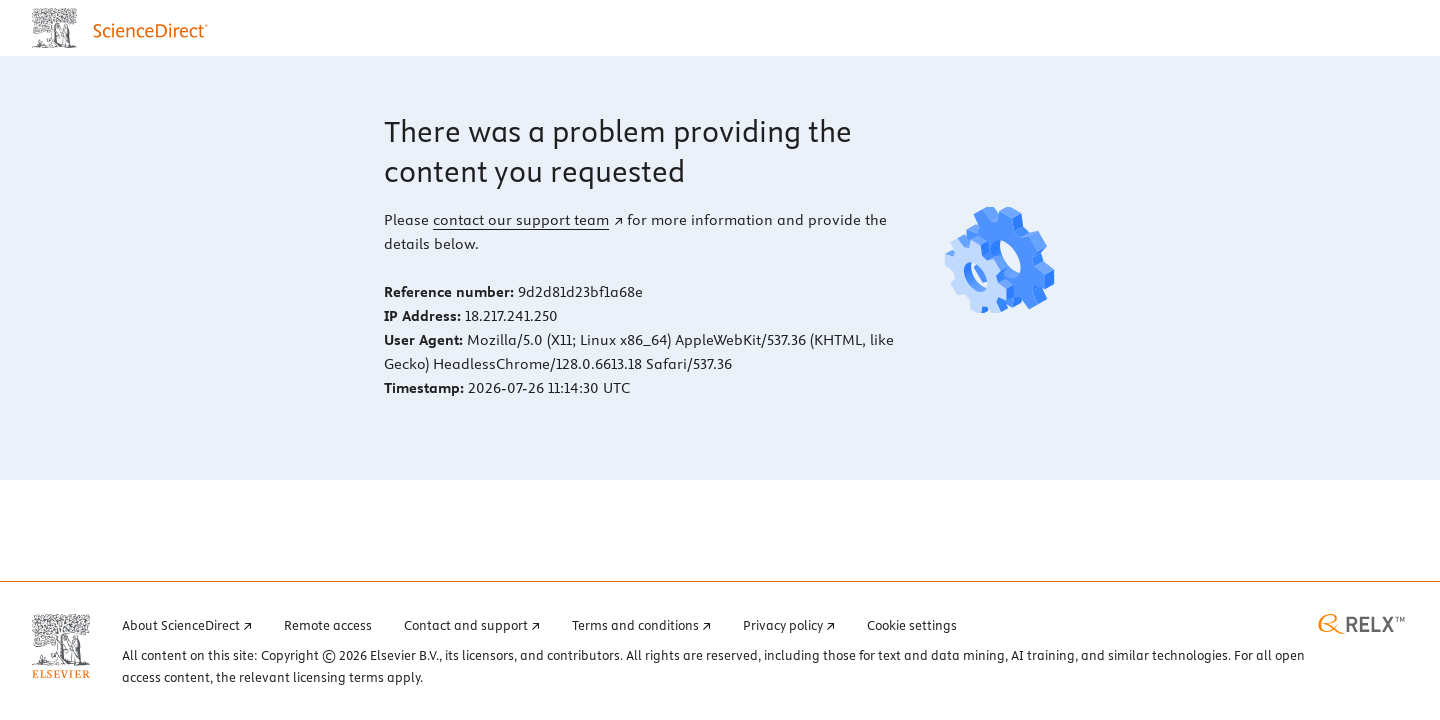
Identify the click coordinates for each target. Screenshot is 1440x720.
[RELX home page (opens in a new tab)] (1361, 624)
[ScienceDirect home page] (124, 28)
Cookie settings (912, 625)
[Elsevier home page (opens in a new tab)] (61, 646)
